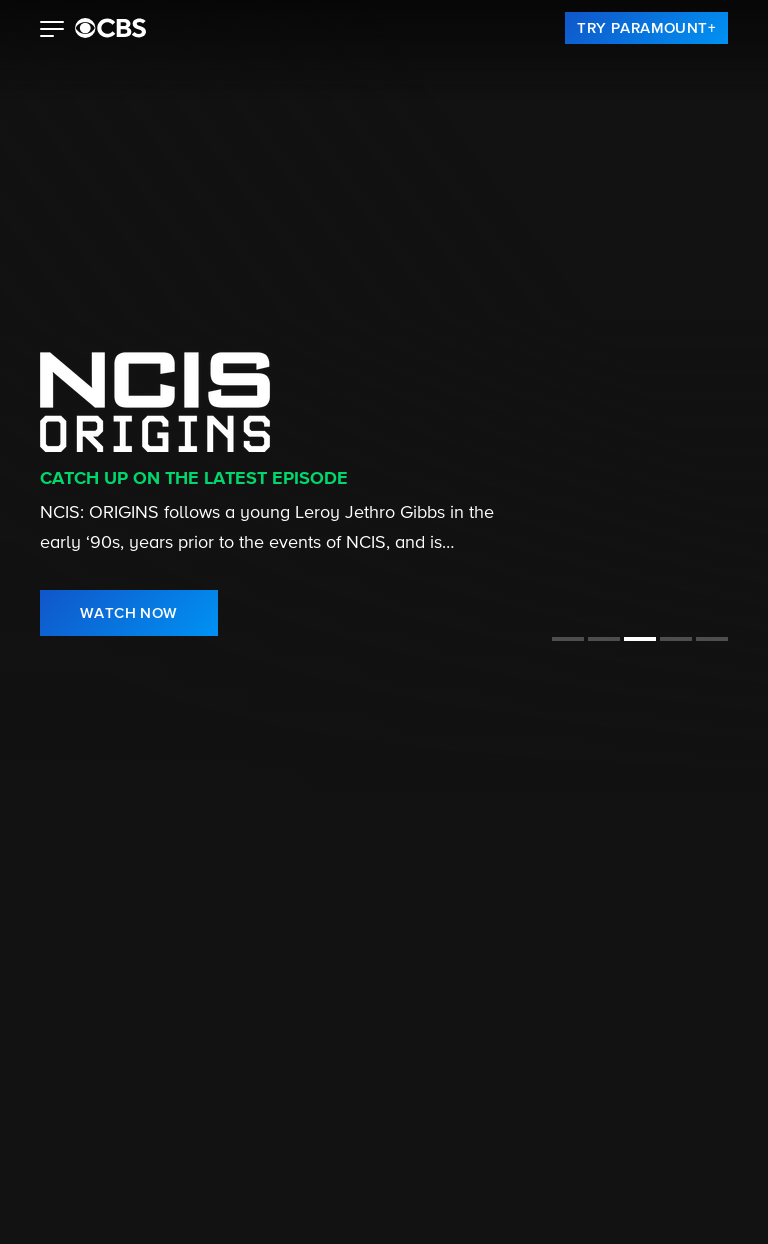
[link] (646, 28)
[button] (52, 31)
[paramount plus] (110, 28)
